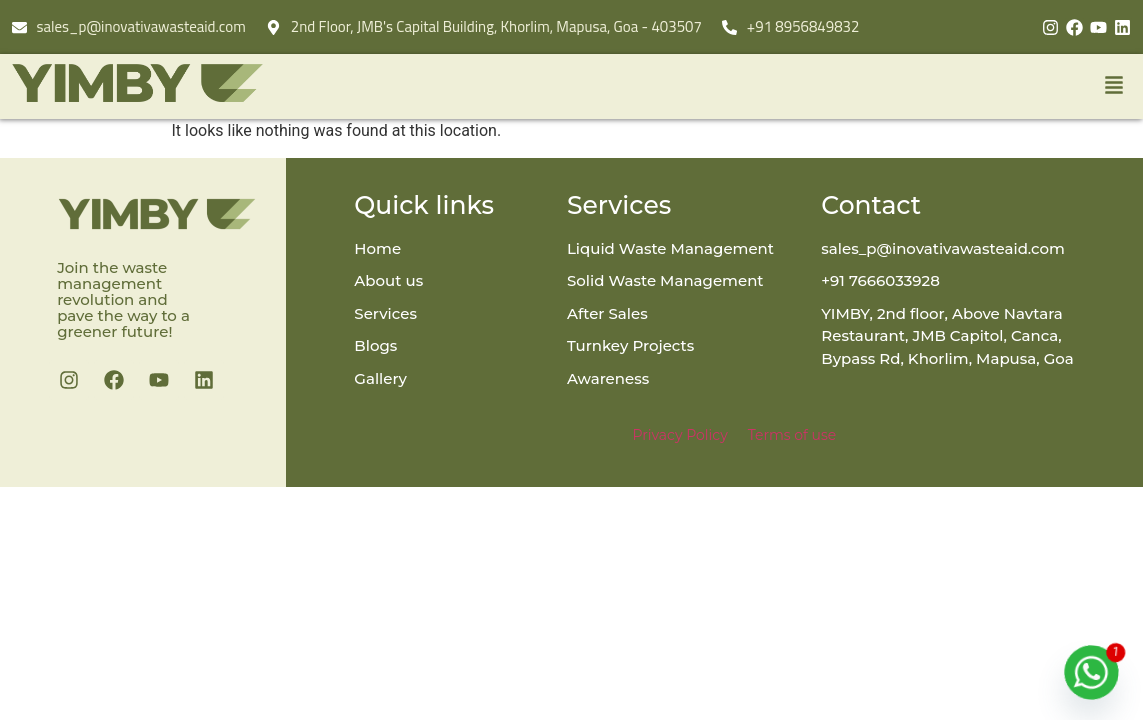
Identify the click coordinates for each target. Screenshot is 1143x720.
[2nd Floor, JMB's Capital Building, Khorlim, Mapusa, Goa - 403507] (273, 27)
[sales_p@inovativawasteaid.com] (19, 27)
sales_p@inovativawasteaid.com (141, 26)
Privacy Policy (680, 435)
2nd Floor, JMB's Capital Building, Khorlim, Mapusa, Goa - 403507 (496, 26)
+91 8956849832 (803, 26)
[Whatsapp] (1091, 672)
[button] (761, 86)
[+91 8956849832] (729, 27)
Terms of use (792, 435)
